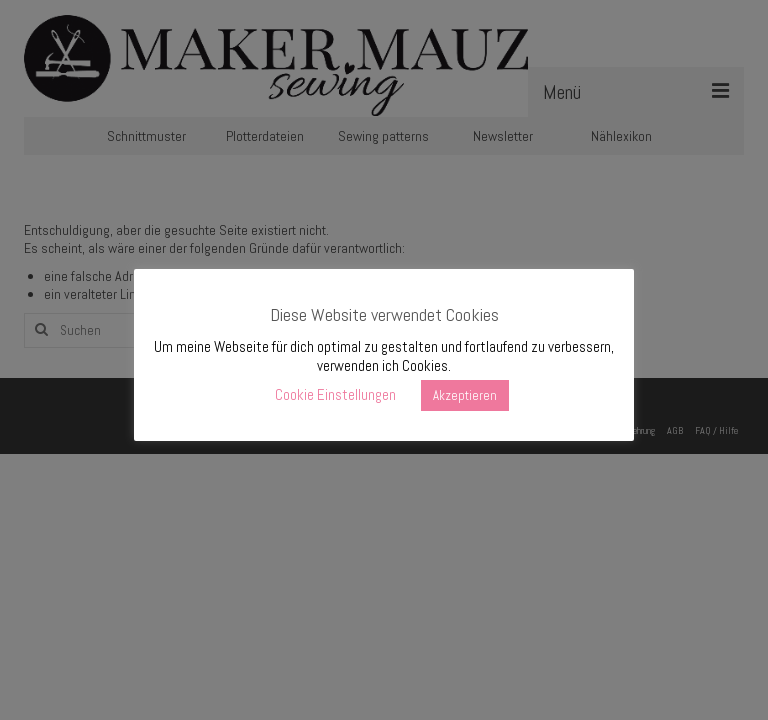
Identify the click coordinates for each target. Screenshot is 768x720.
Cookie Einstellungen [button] (335, 394)
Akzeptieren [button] (465, 395)
